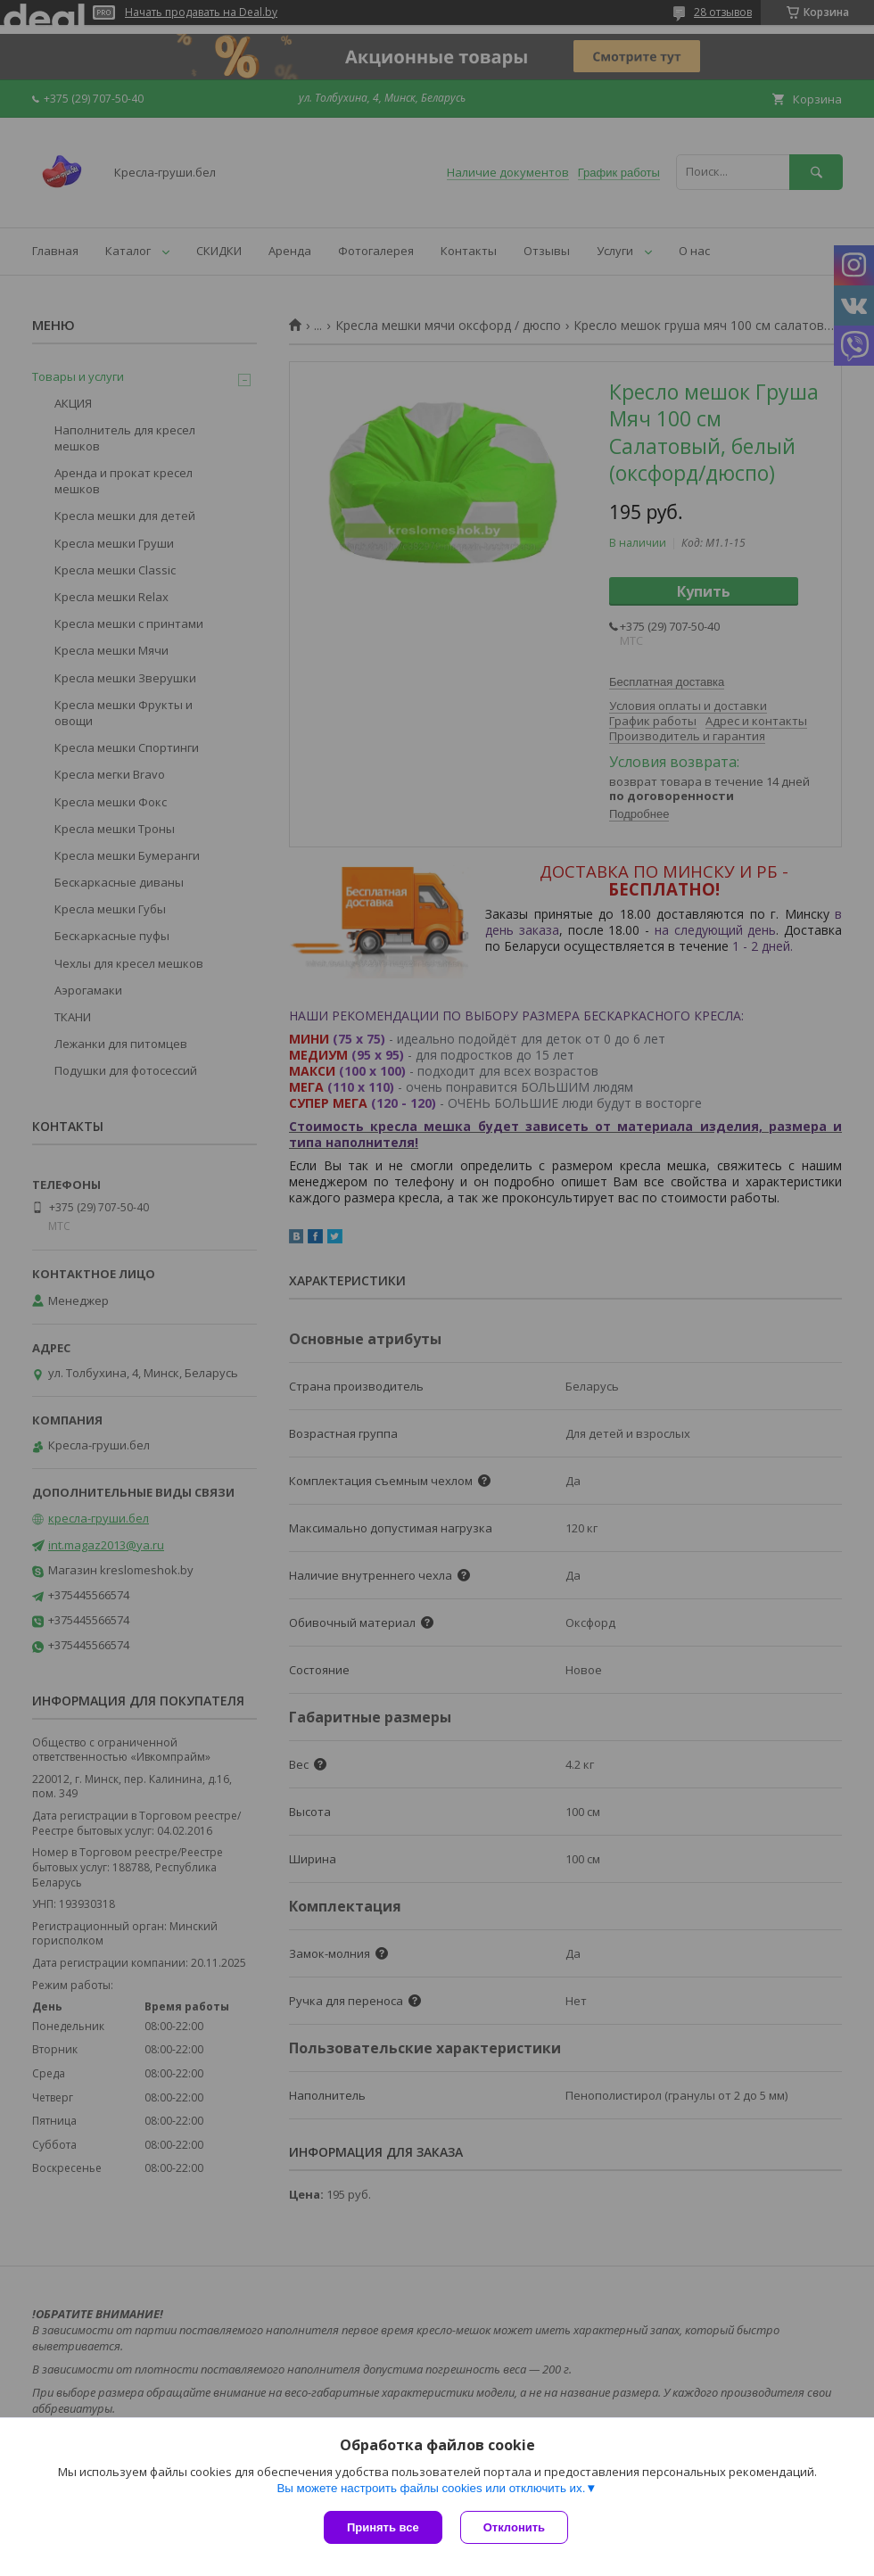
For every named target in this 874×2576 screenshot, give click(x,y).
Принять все (383, 2527)
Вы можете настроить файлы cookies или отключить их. (430, 2488)
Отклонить (514, 2527)
